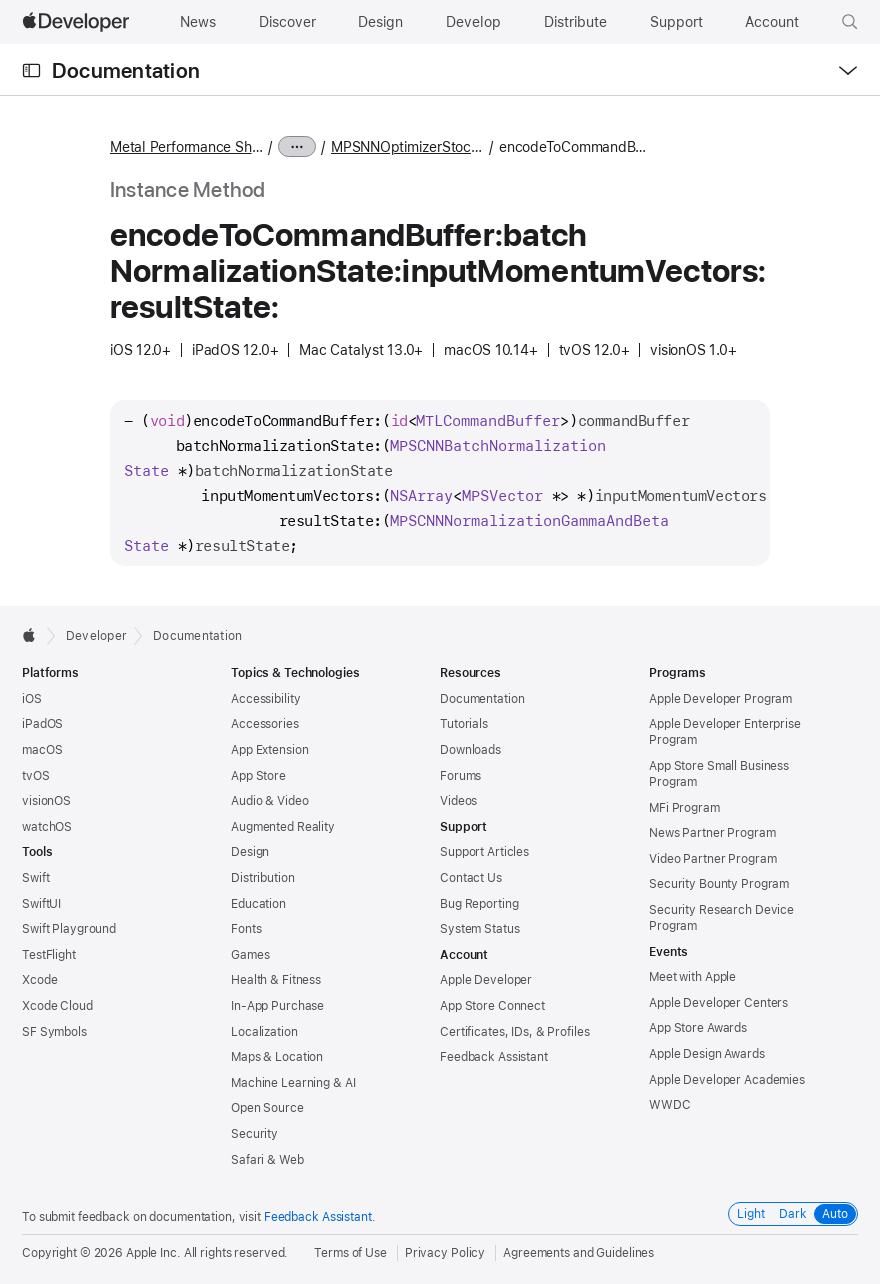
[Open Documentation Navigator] (31, 70)
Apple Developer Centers (718, 1003)
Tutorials (464, 724)
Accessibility (265, 699)
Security (254, 1134)
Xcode (39, 980)
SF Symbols (54, 1032)
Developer (96, 636)
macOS (42, 750)
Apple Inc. (153, 1253)
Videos (458, 801)
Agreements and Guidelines (578, 1253)
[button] (850, 22)
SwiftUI (41, 904)
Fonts (246, 929)
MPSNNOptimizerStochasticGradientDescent (407, 147)
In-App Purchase (277, 1006)
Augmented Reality (283, 827)
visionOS (46, 801)
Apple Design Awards (707, 1054)
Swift (35, 878)
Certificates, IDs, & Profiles (515, 1032)
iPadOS (42, 724)
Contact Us (471, 878)
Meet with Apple (692, 977)
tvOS (36, 776)
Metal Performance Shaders (186, 147)
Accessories (265, 724)
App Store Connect (492, 1006)
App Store (258, 776)
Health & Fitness (276, 980)
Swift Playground (69, 929)
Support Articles (484, 852)
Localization (264, 1032)
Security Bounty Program (719, 884)
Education (258, 904)
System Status (479, 929)
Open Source (267, 1108)
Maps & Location (277, 1057)
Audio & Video (269, 801)
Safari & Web (267, 1160)
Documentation (126, 70)
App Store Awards (698, 1028)
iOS (32, 699)
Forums (460, 776)
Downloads (470, 750)
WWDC (670, 1105)
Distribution (263, 878)
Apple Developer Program (720, 699)
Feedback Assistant (494, 1057)
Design (250, 852)
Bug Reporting (479, 904)
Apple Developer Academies (727, 1080)
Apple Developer (486, 980)
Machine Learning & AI (293, 1083)
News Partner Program (712, 833)
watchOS (47, 827)
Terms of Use (350, 1253)
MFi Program (684, 808)
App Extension (269, 750)
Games (250, 955)
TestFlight (49, 955)
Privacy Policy (445, 1253)
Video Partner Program (712, 859)
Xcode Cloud (57, 1006)
